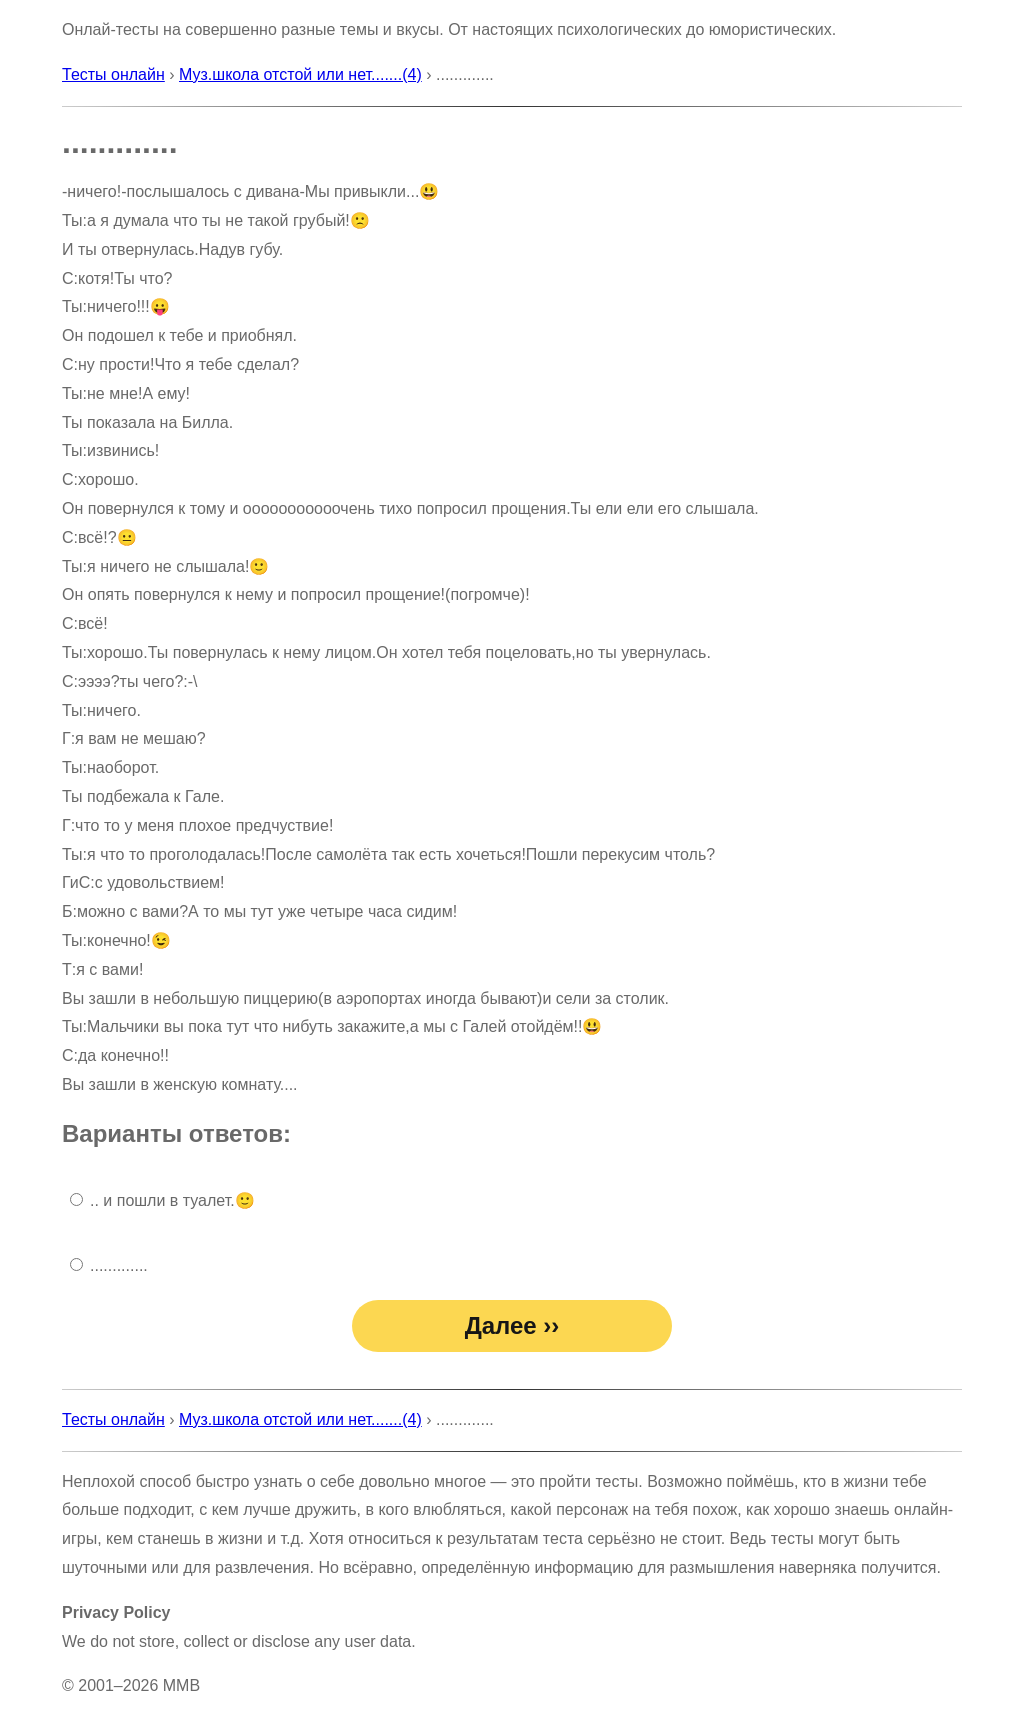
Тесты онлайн (113, 74)
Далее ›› (512, 1325)
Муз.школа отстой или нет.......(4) (300, 74)
